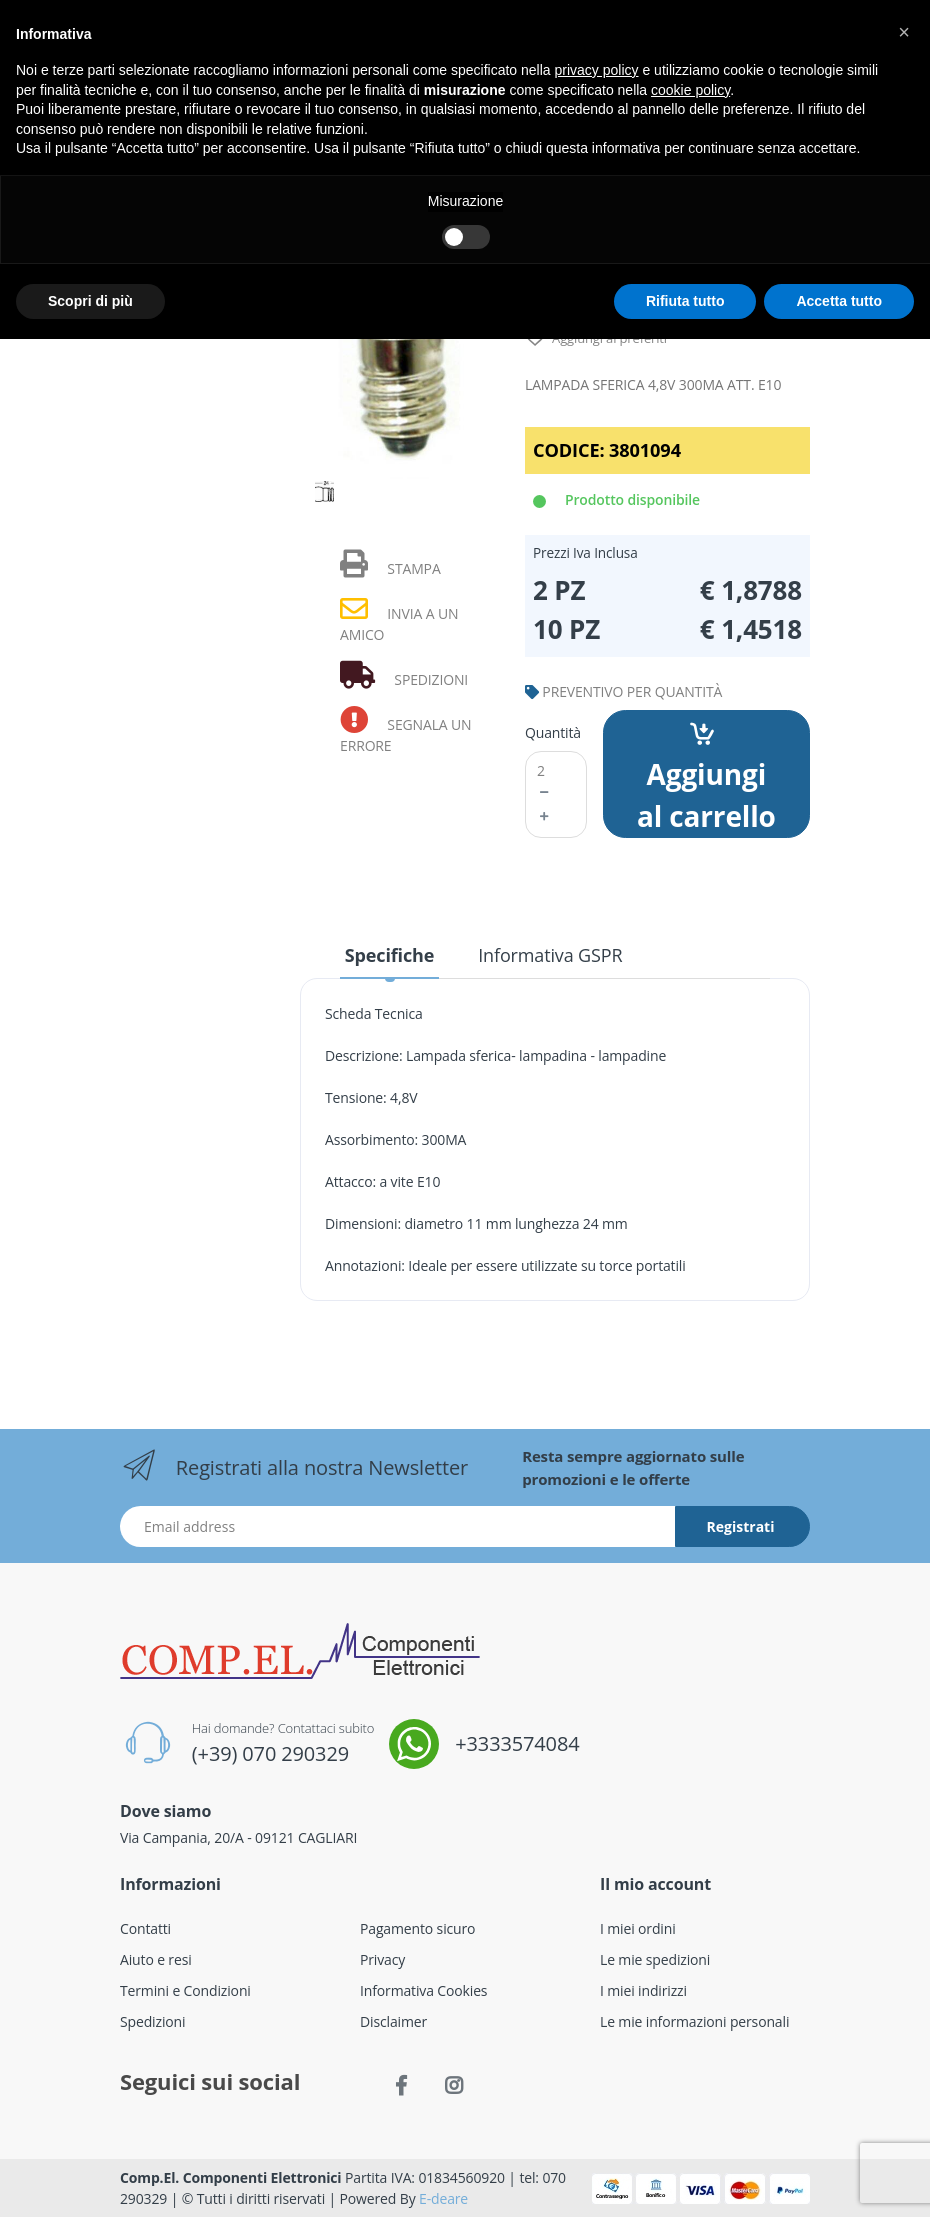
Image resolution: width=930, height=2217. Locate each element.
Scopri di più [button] (90, 301)
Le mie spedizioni (655, 1959)
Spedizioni (152, 2021)
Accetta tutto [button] (839, 301)
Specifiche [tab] (389, 955)
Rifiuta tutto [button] (685, 301)
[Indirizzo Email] (398, 1526)
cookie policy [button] (690, 90)
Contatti (145, 1928)
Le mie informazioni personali (694, 2021)
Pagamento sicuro (417, 1928)
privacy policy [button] (597, 70)
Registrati (741, 1526)
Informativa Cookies (423, 1990)
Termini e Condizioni (185, 1990)
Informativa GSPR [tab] (550, 955)
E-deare (443, 2198)
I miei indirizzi (643, 1990)
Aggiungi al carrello (706, 779)
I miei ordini (638, 1928)
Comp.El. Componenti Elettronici (231, 2177)
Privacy (382, 1959)
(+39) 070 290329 (270, 1753)
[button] (904, 32)
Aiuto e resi (156, 1959)
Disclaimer (393, 2021)
